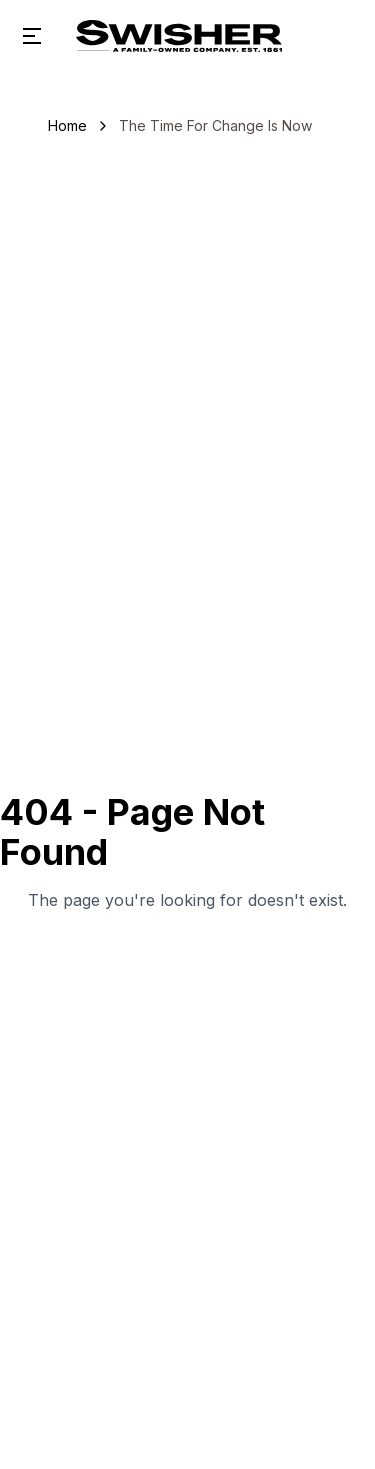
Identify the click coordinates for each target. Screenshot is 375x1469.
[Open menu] (32, 36)
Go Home (187, 964)
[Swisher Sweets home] (179, 36)
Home (67, 125)
